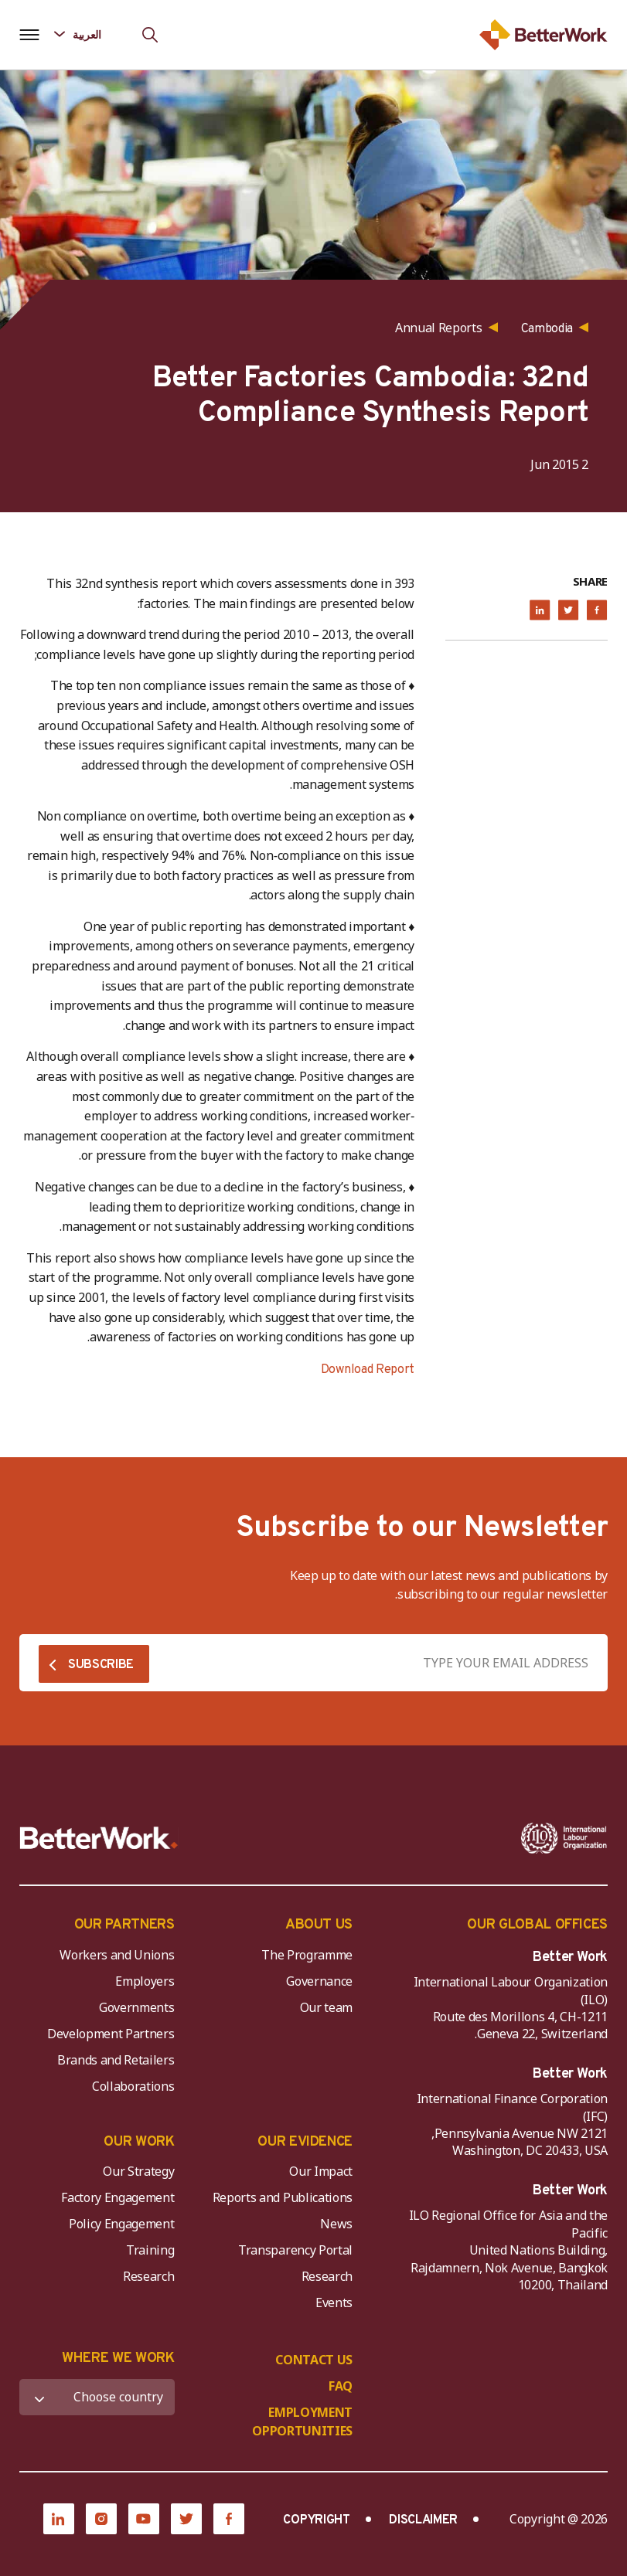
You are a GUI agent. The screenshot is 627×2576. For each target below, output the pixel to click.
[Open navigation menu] (29, 35)
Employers (144, 1981)
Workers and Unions (117, 1954)
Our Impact (321, 2171)
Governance (319, 1981)
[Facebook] (228, 2518)
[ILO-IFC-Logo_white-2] (564, 1838)
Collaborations (133, 2086)
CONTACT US (314, 2359)
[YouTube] (143, 2518)
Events (334, 2302)
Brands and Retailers (116, 2059)
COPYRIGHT (316, 2520)
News (336, 2223)
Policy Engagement (119, 2223)
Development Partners (111, 2033)
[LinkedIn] (58, 2518)
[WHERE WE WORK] (97, 2397)
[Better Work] (99, 1838)
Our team (326, 2007)
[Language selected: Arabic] (88, 34)
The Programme (307, 1954)
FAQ (341, 2385)
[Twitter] (186, 2518)
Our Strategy (138, 2171)
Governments (136, 2007)
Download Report (367, 1370)
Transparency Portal (295, 2249)
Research (327, 2276)
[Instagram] (101, 2518)
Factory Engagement (117, 2197)
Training (150, 2249)
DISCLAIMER (423, 2520)
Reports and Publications (283, 2197)
